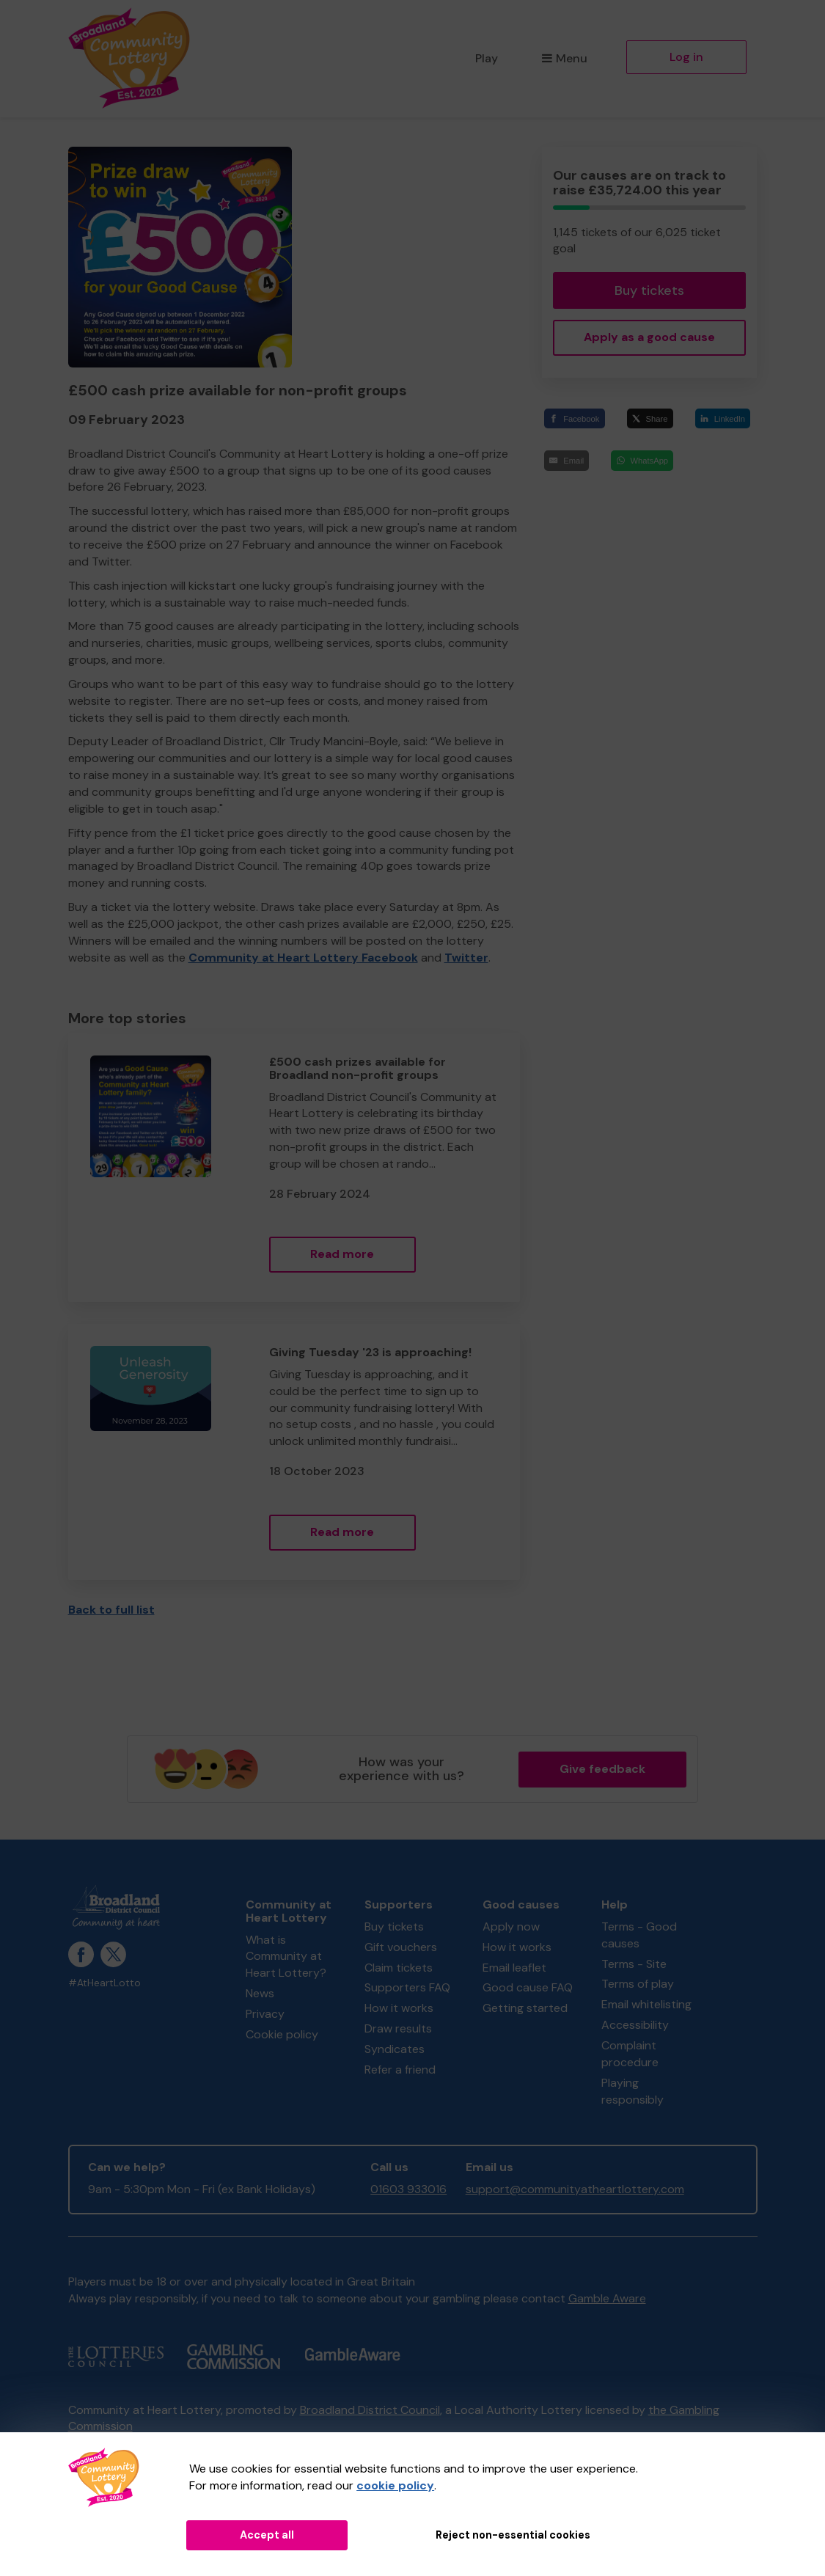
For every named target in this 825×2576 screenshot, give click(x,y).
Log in (686, 57)
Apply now (511, 1926)
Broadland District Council (370, 2410)
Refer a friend (400, 2069)
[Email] (566, 460)
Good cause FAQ (528, 1987)
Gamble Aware (607, 2298)
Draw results (398, 2028)
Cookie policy (282, 2034)
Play (486, 58)
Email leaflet (514, 1967)
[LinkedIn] (723, 418)
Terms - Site (634, 1964)
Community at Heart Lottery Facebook (303, 957)
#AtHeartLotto (104, 1983)
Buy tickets (649, 290)
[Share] (650, 418)
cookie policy (395, 2485)
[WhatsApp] (642, 460)
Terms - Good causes (639, 1935)
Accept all (267, 2535)
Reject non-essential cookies (513, 2535)
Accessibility (635, 2024)
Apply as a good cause (649, 337)
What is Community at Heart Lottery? (286, 1956)
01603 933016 (408, 2189)
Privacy (265, 2013)
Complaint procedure (630, 2054)
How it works (398, 2008)
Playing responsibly (632, 2091)
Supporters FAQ (407, 1987)
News (260, 1993)
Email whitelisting (646, 2004)
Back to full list (111, 1609)
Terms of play (637, 1983)
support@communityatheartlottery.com (575, 2189)
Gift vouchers (400, 1947)
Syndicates (394, 2049)
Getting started (525, 2008)
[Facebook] (574, 418)
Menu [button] (564, 58)
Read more (342, 1254)
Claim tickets (398, 1967)
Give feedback (602, 1769)
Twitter (466, 957)
